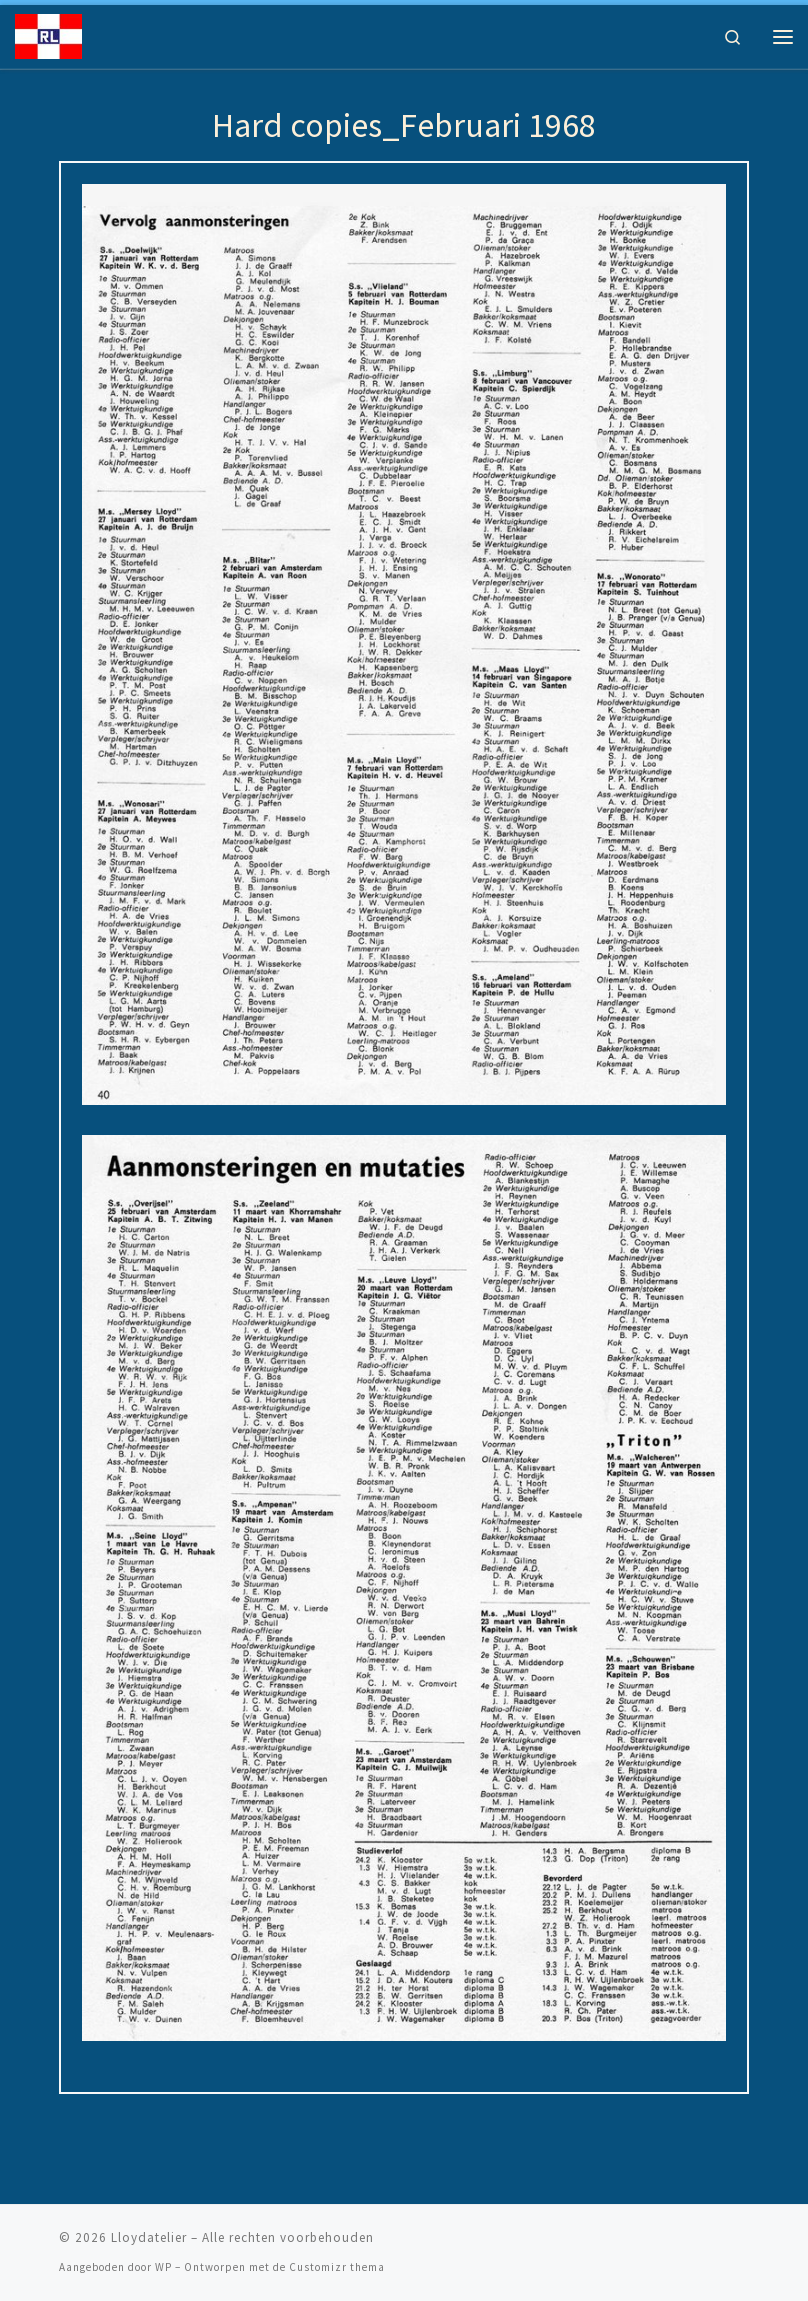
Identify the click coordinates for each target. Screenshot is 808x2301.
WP (163, 2267)
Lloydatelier (149, 2237)
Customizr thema (337, 2267)
